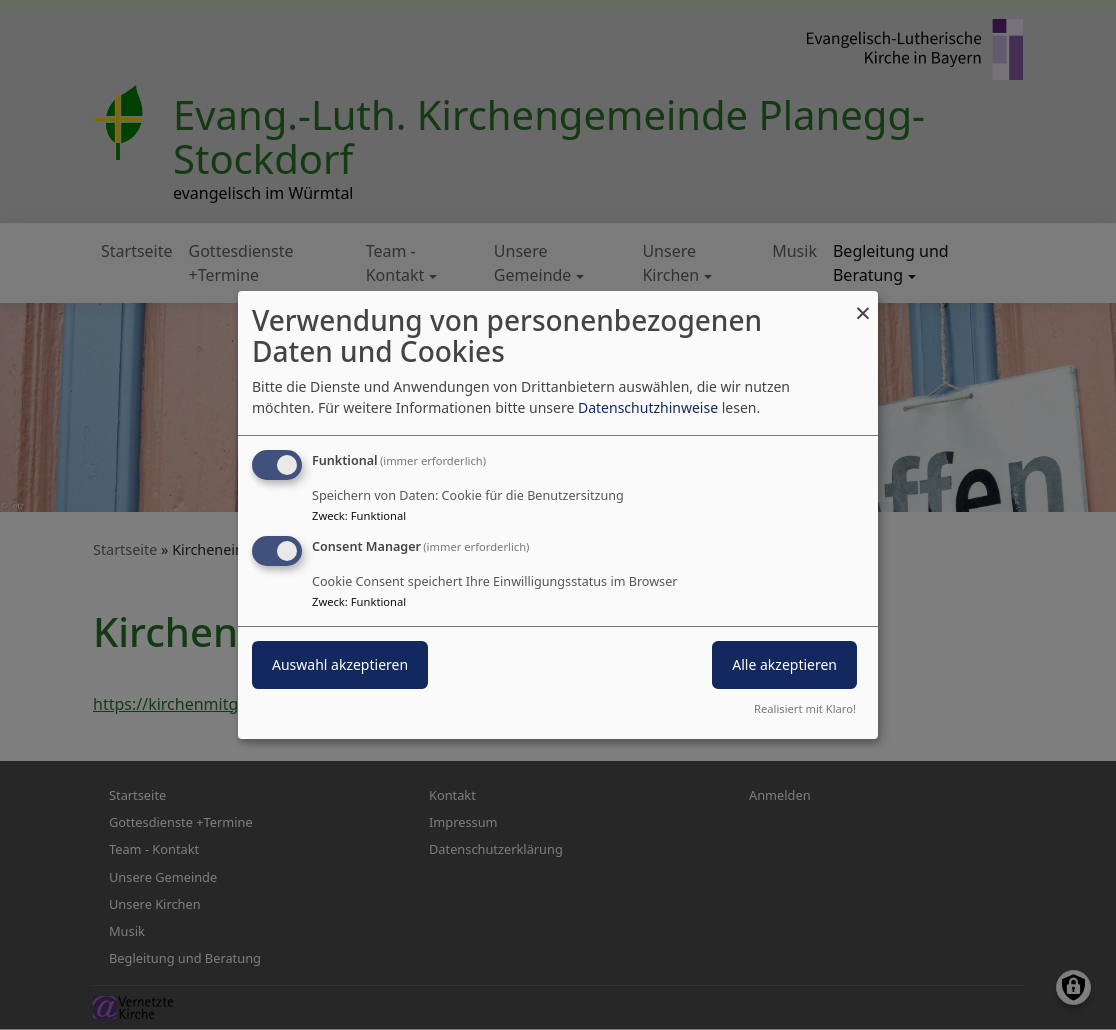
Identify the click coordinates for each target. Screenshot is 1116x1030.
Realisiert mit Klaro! (805, 708)
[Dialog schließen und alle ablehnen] (863, 303)
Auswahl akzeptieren (340, 664)
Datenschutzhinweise (648, 407)
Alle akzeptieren (784, 664)
